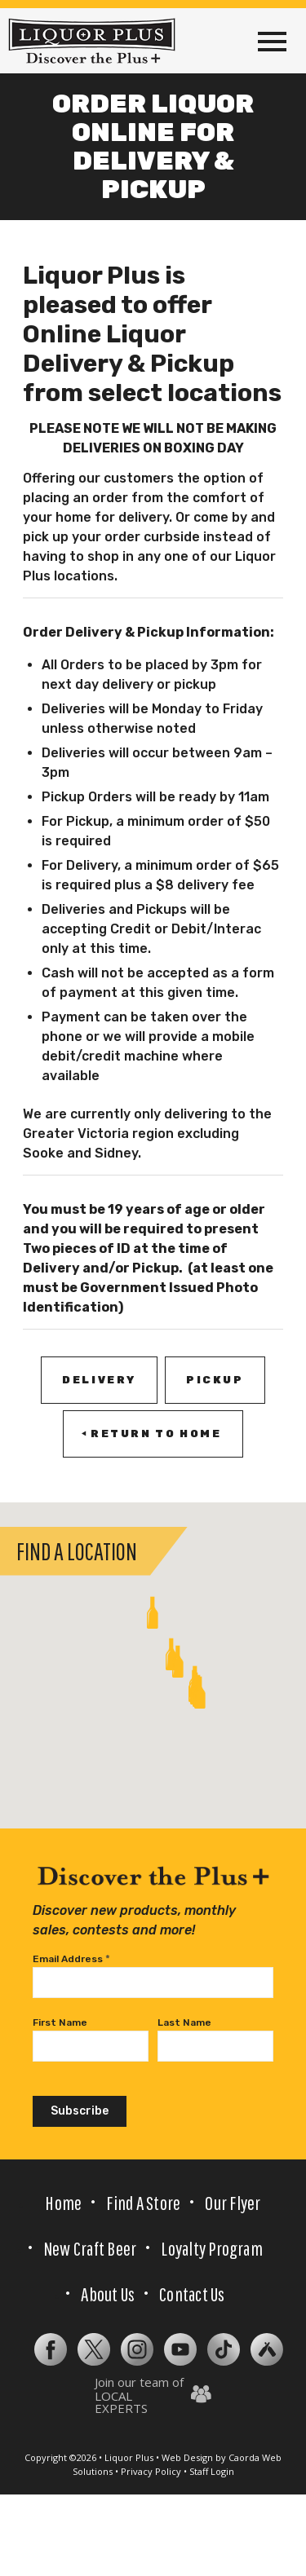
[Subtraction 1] (94, 2349)
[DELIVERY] (99, 1380)
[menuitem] (272, 40)
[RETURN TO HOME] (152, 1434)
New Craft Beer (89, 2248)
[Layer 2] (180, 2349)
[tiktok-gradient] (223, 2349)
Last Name (184, 2022)
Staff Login (211, 2471)
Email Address (71, 1959)
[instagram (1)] (137, 2349)
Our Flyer (232, 2202)
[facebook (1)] (50, 2349)
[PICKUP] (215, 1380)
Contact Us (191, 2294)
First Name (60, 2022)
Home (63, 2202)
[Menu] (272, 40)
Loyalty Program (212, 2248)
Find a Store (143, 2202)
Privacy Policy (151, 2471)
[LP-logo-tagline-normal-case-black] (91, 40)
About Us (108, 2294)
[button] (171, 1654)
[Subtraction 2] (267, 2349)
